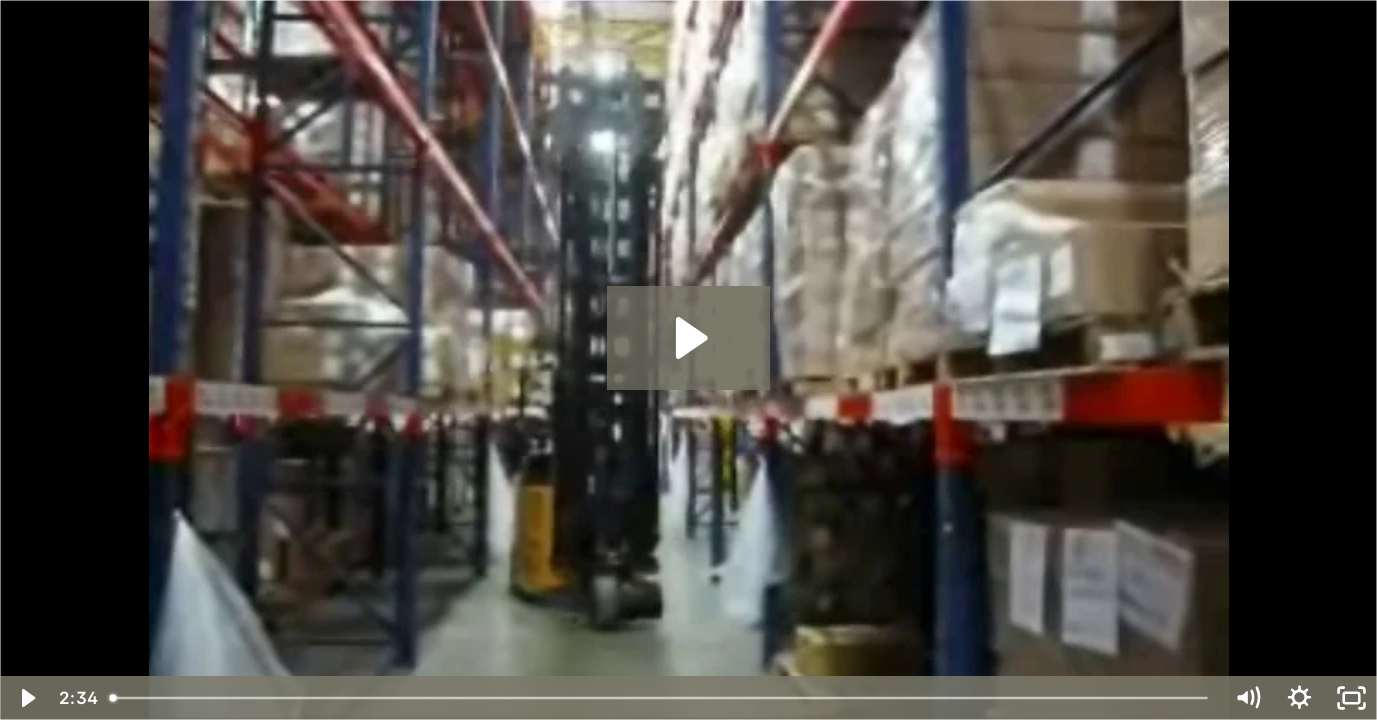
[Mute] (1247, 698)
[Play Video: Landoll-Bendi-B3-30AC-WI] (688, 338)
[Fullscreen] (1351, 698)
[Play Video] (26, 698)
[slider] (660, 698)
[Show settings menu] (1299, 698)
